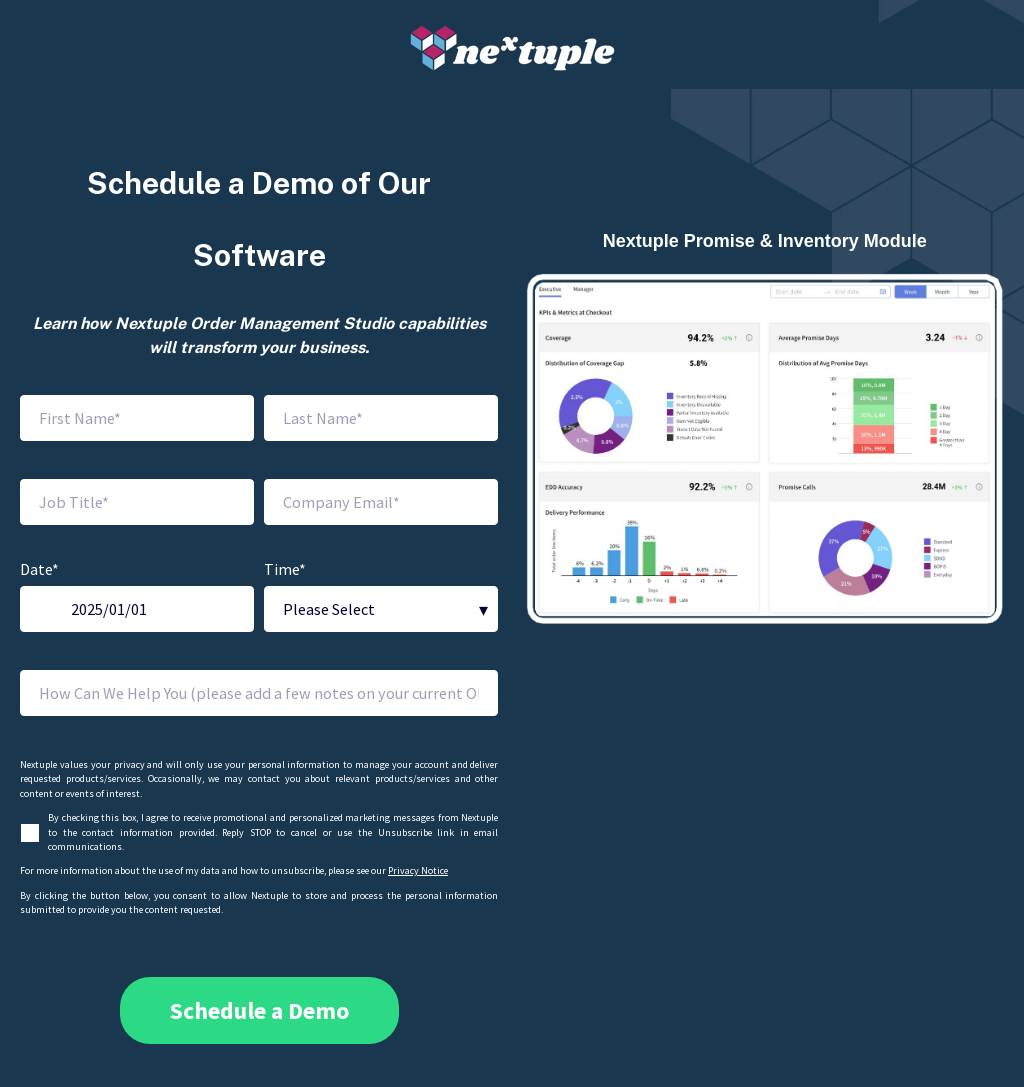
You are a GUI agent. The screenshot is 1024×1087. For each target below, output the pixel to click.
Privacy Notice (418, 870)
